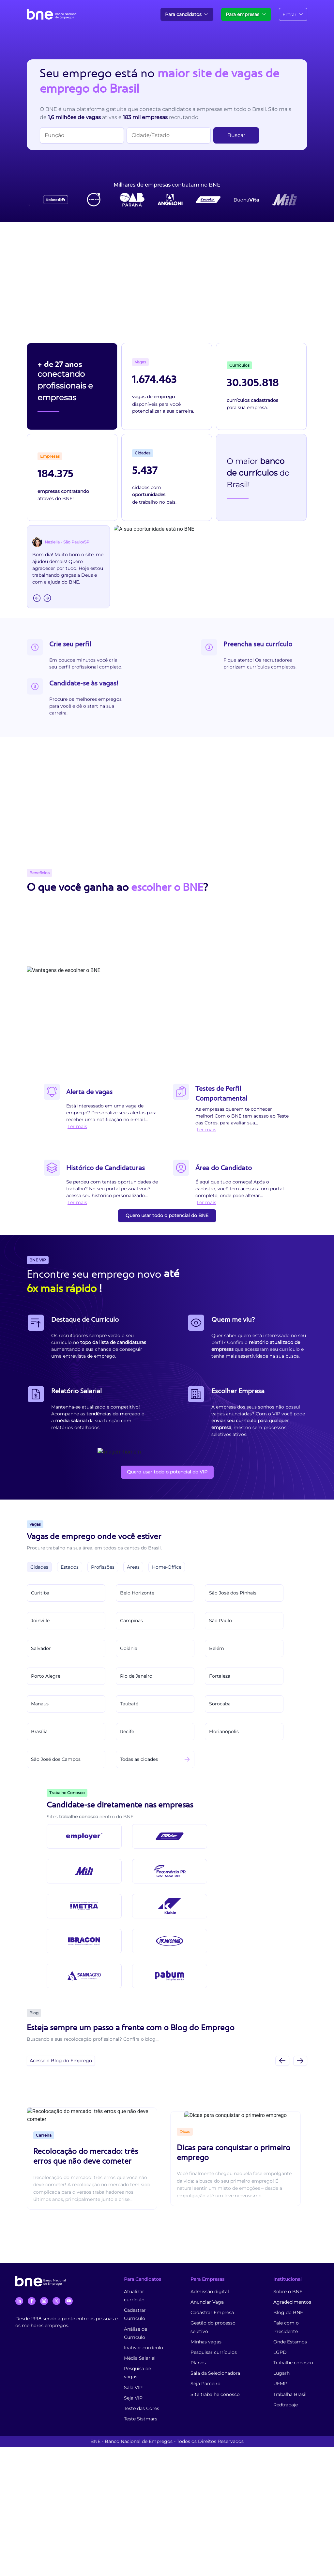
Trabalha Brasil (290, 2394)
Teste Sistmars (140, 2419)
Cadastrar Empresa (212, 2312)
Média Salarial (140, 2358)
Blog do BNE (288, 2312)
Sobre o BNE (287, 2291)
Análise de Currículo (135, 2333)
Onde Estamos (290, 2342)
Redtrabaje (285, 2405)
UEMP (280, 2383)
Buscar (236, 135)
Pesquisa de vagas (137, 2373)
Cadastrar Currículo (135, 2314)
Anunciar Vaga (207, 2302)
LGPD (280, 2352)
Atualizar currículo (134, 2296)
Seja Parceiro (205, 2383)
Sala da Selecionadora (215, 2373)
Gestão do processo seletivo (212, 2327)
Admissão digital (209, 2291)
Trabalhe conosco (293, 2363)
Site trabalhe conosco (215, 2394)
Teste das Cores (141, 2408)
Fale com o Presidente (286, 2327)
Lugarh (281, 2373)
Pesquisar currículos (213, 2352)
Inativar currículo (143, 2348)
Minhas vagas (205, 2342)
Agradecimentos (292, 2302)
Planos (198, 2363)
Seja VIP (133, 2398)
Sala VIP (133, 2387)
